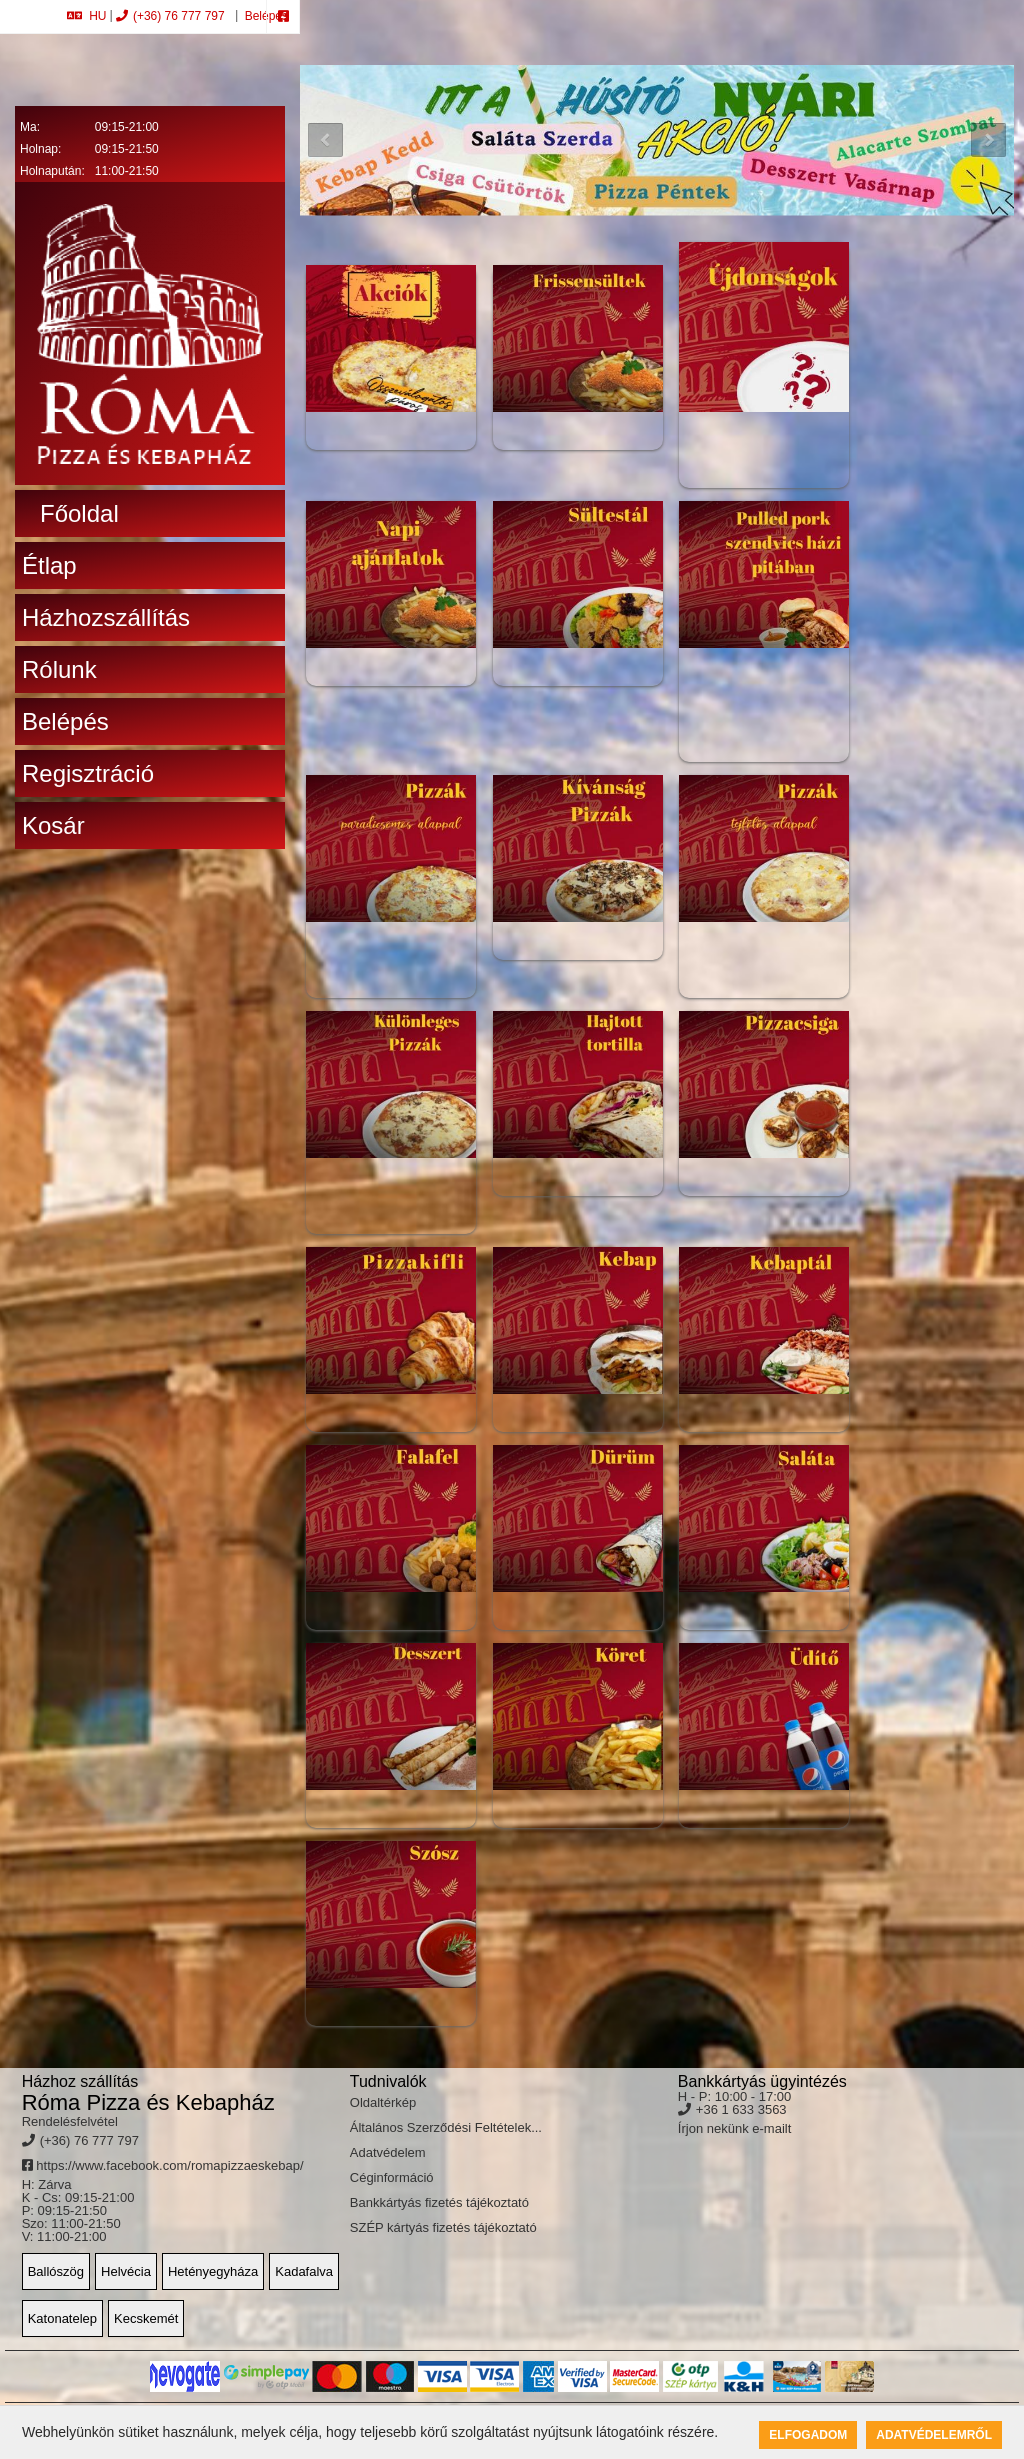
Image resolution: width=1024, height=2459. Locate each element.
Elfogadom (808, 2435)
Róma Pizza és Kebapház (148, 2102)
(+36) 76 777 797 (170, 16)
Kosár (53, 825)
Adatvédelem (388, 2152)
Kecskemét (146, 2318)
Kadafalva (304, 2271)
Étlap (49, 565)
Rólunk (59, 669)
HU (86, 16)
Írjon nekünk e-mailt (734, 2128)
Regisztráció (88, 773)
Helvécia (126, 2271)
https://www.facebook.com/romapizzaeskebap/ (163, 2165)
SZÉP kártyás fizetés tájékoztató (443, 2227)
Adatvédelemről (934, 2435)
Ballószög (56, 2271)
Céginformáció (392, 2177)
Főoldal (79, 513)
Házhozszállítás (106, 617)
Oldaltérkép (383, 2102)
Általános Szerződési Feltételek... (446, 2127)
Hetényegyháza (213, 2271)
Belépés (264, 16)
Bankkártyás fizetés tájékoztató (439, 2202)
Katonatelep (62, 2318)
